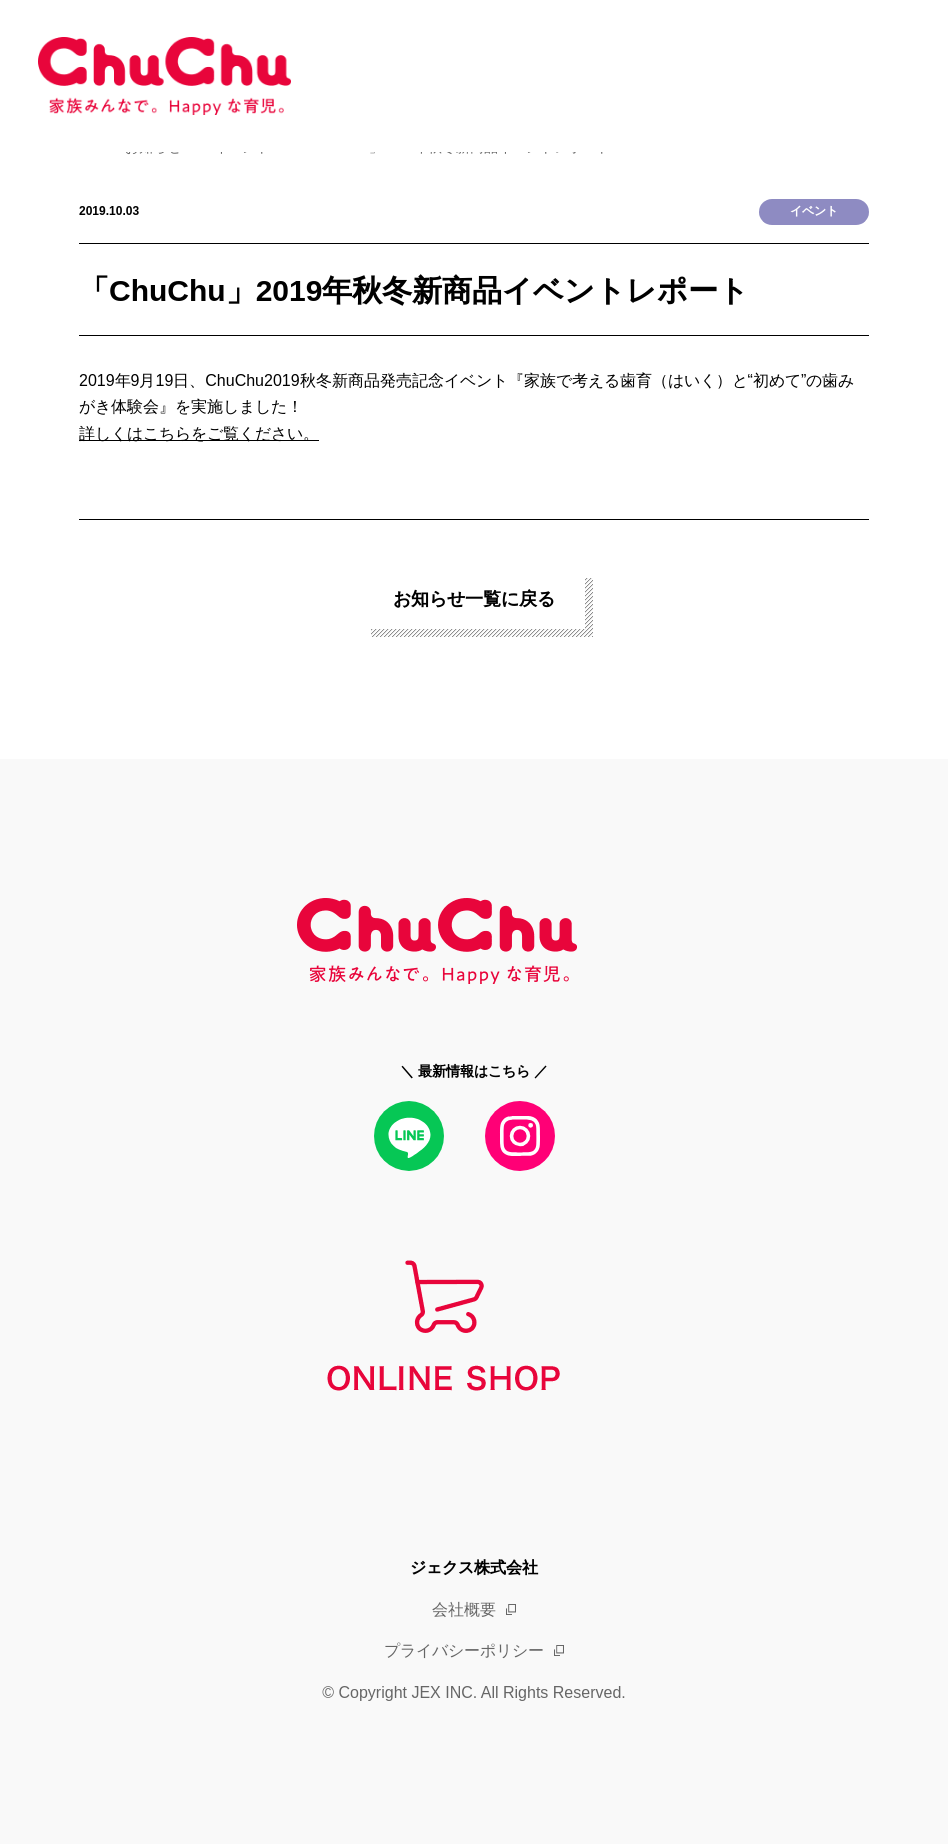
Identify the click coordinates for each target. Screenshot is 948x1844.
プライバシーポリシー (464, 1650)
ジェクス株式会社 (474, 1567)
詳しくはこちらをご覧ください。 (199, 433)
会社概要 (464, 1609)
